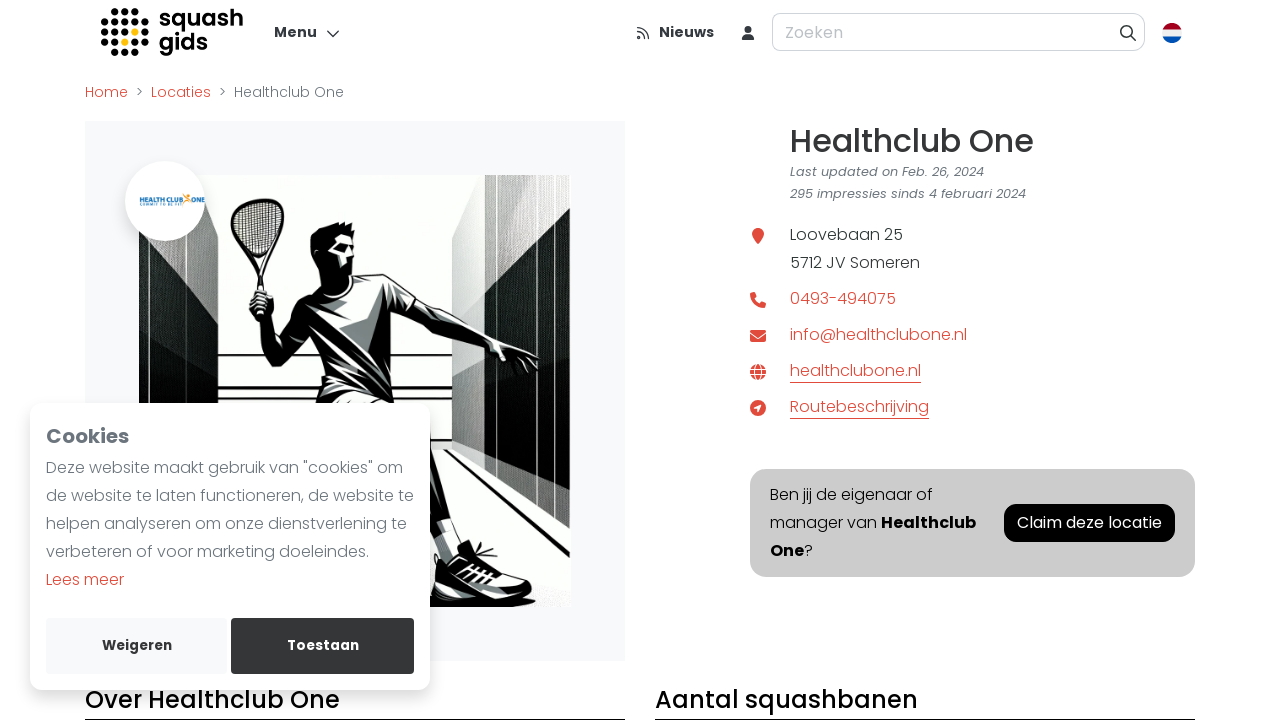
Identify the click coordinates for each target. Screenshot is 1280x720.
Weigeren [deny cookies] (137, 645)
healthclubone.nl (855, 370)
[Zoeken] (1128, 32)
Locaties (181, 92)
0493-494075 (843, 298)
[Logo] (173, 32)
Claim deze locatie (1089, 522)
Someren (885, 262)
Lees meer (85, 579)
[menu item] (748, 32)
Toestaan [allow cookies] (323, 645)
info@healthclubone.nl (878, 334)
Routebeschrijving (859, 406)
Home (106, 92)
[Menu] (307, 32)
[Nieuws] (674, 32)
